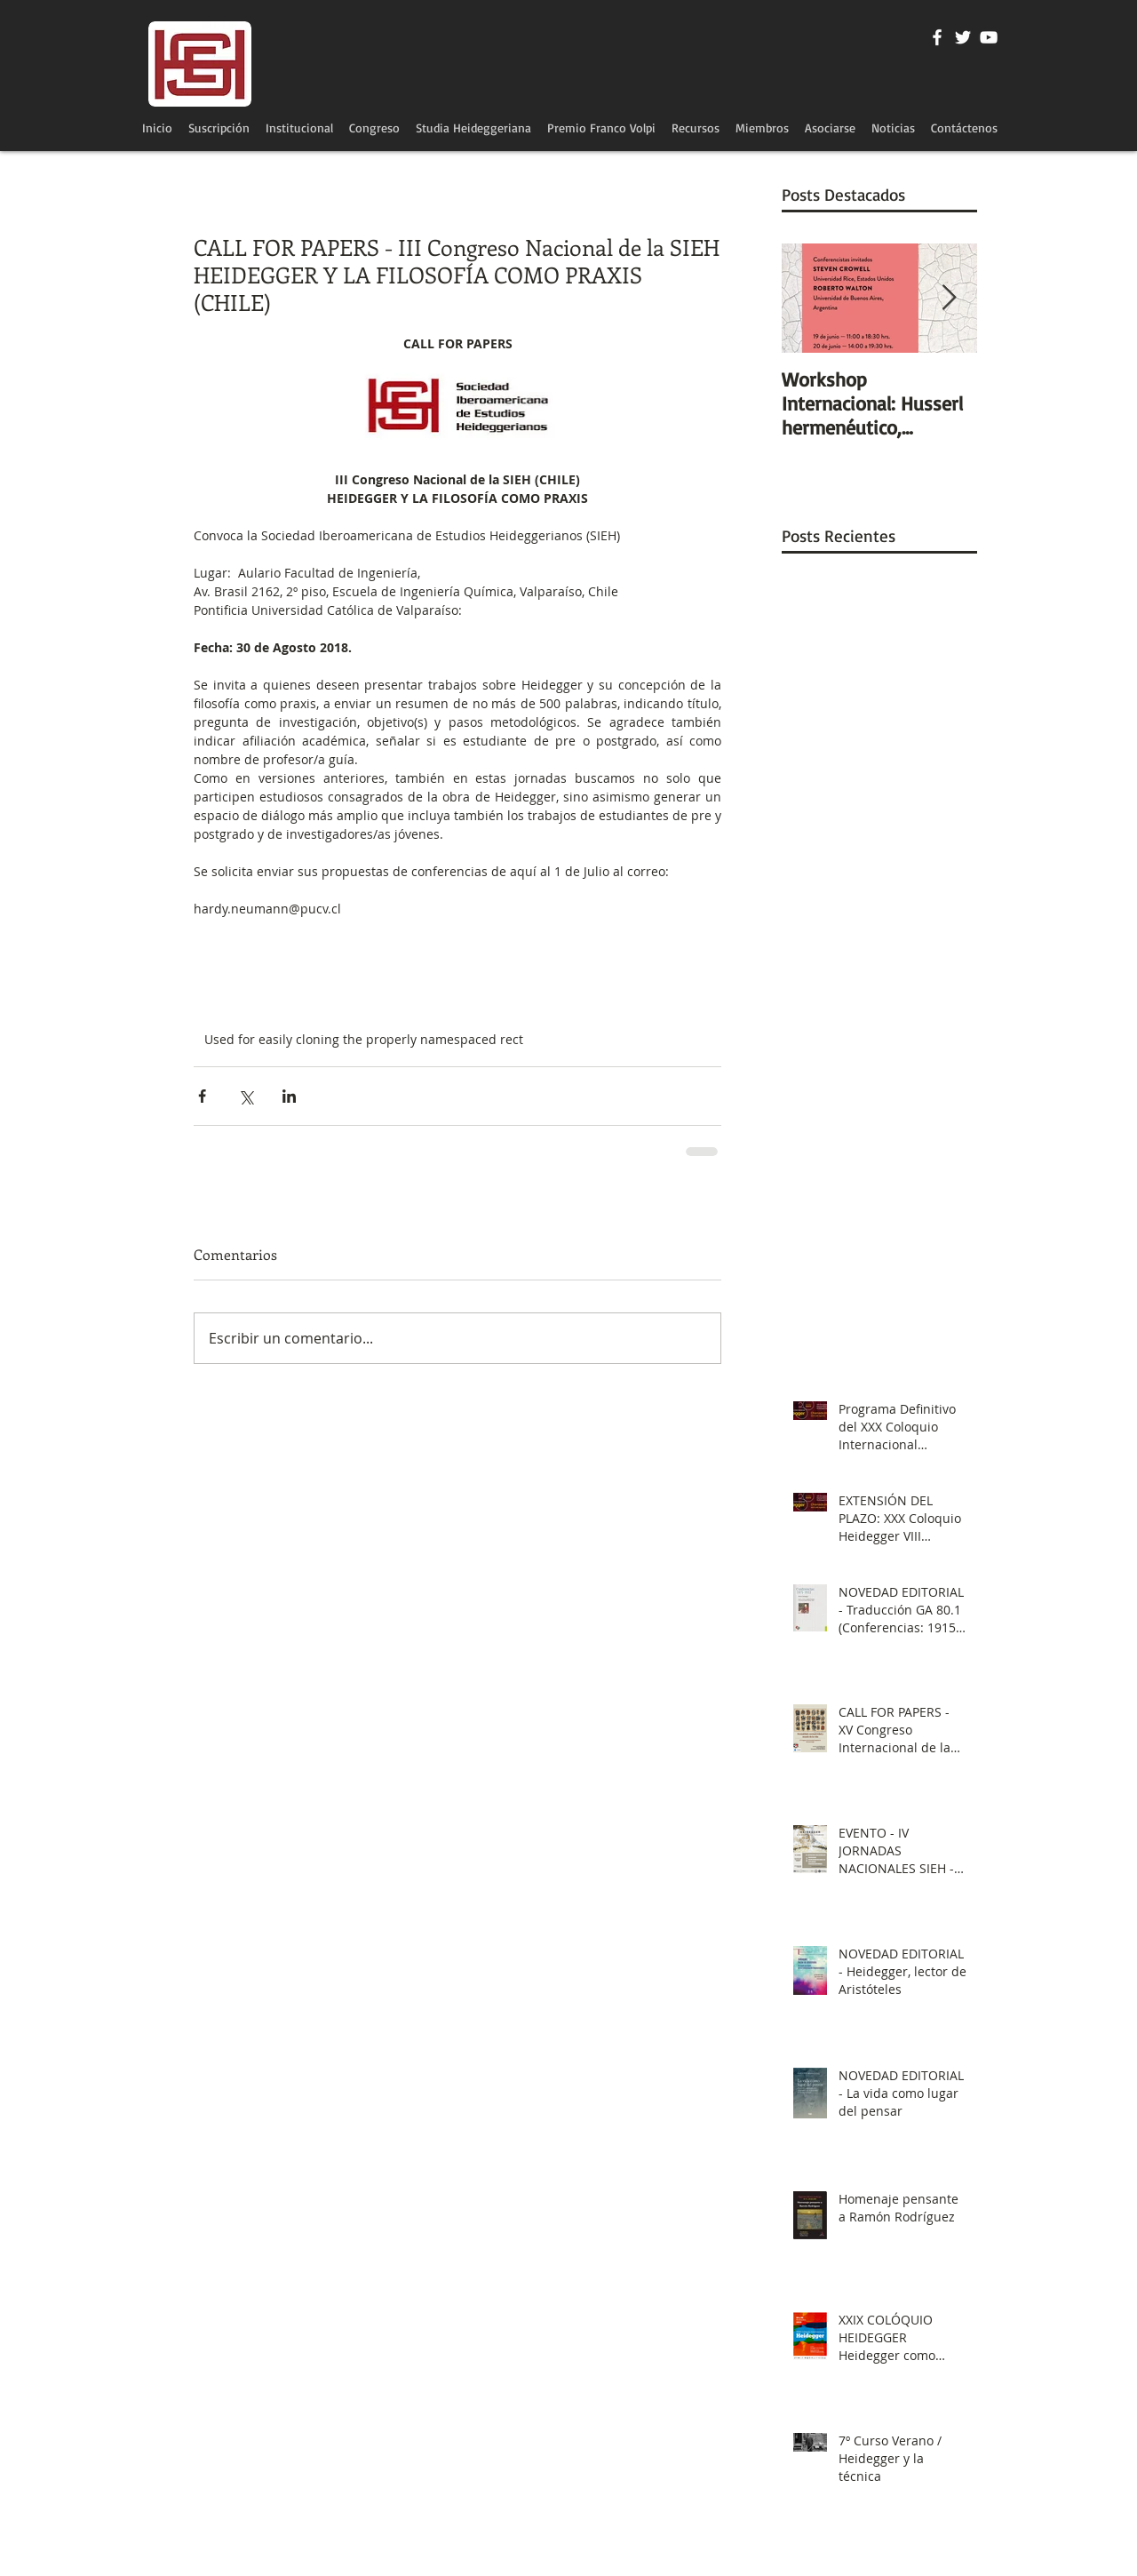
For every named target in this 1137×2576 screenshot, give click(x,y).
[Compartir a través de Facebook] (202, 1096)
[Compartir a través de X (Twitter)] (245, 1096)
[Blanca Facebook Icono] (937, 37)
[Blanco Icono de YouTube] (988, 37)
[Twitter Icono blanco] (963, 37)
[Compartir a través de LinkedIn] (289, 1096)
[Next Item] (949, 298)
